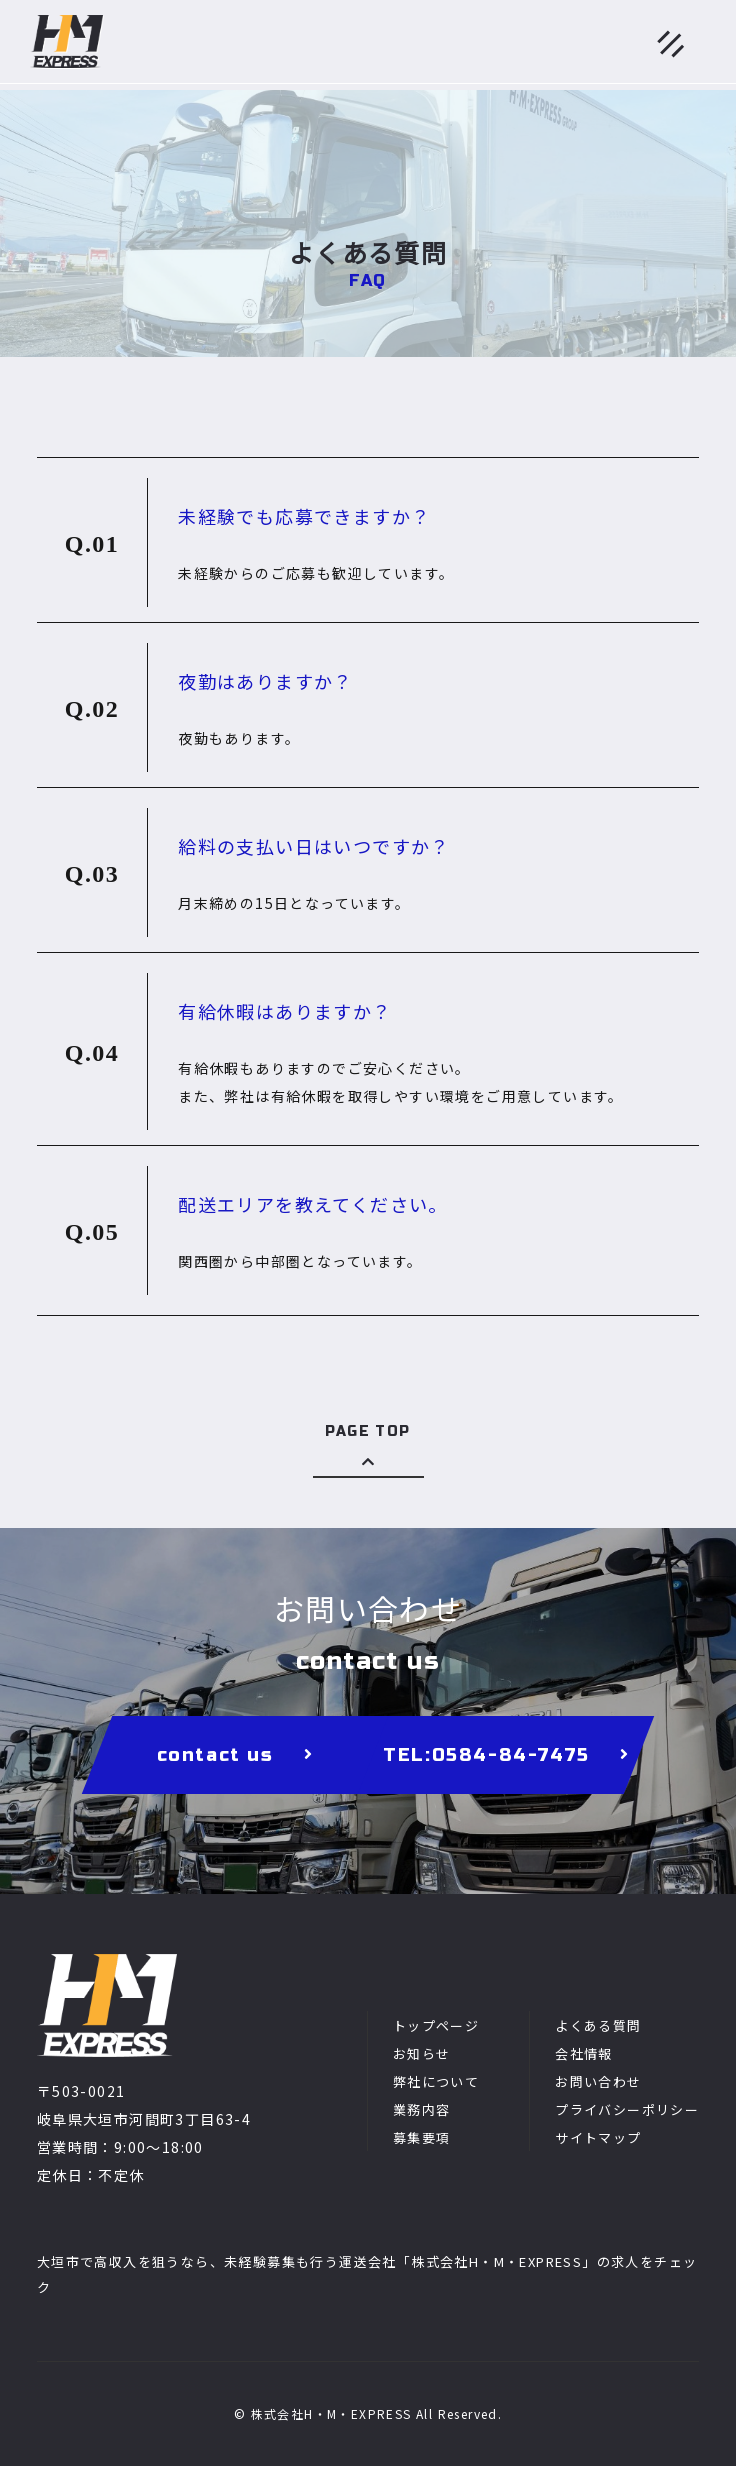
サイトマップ (598, 2137)
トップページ (436, 2025)
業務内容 (422, 2109)
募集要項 (422, 2137)
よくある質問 (598, 2025)
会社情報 (584, 2053)
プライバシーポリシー (627, 2109)
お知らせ (422, 2053)
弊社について (436, 2081)
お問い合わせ (598, 2081)
